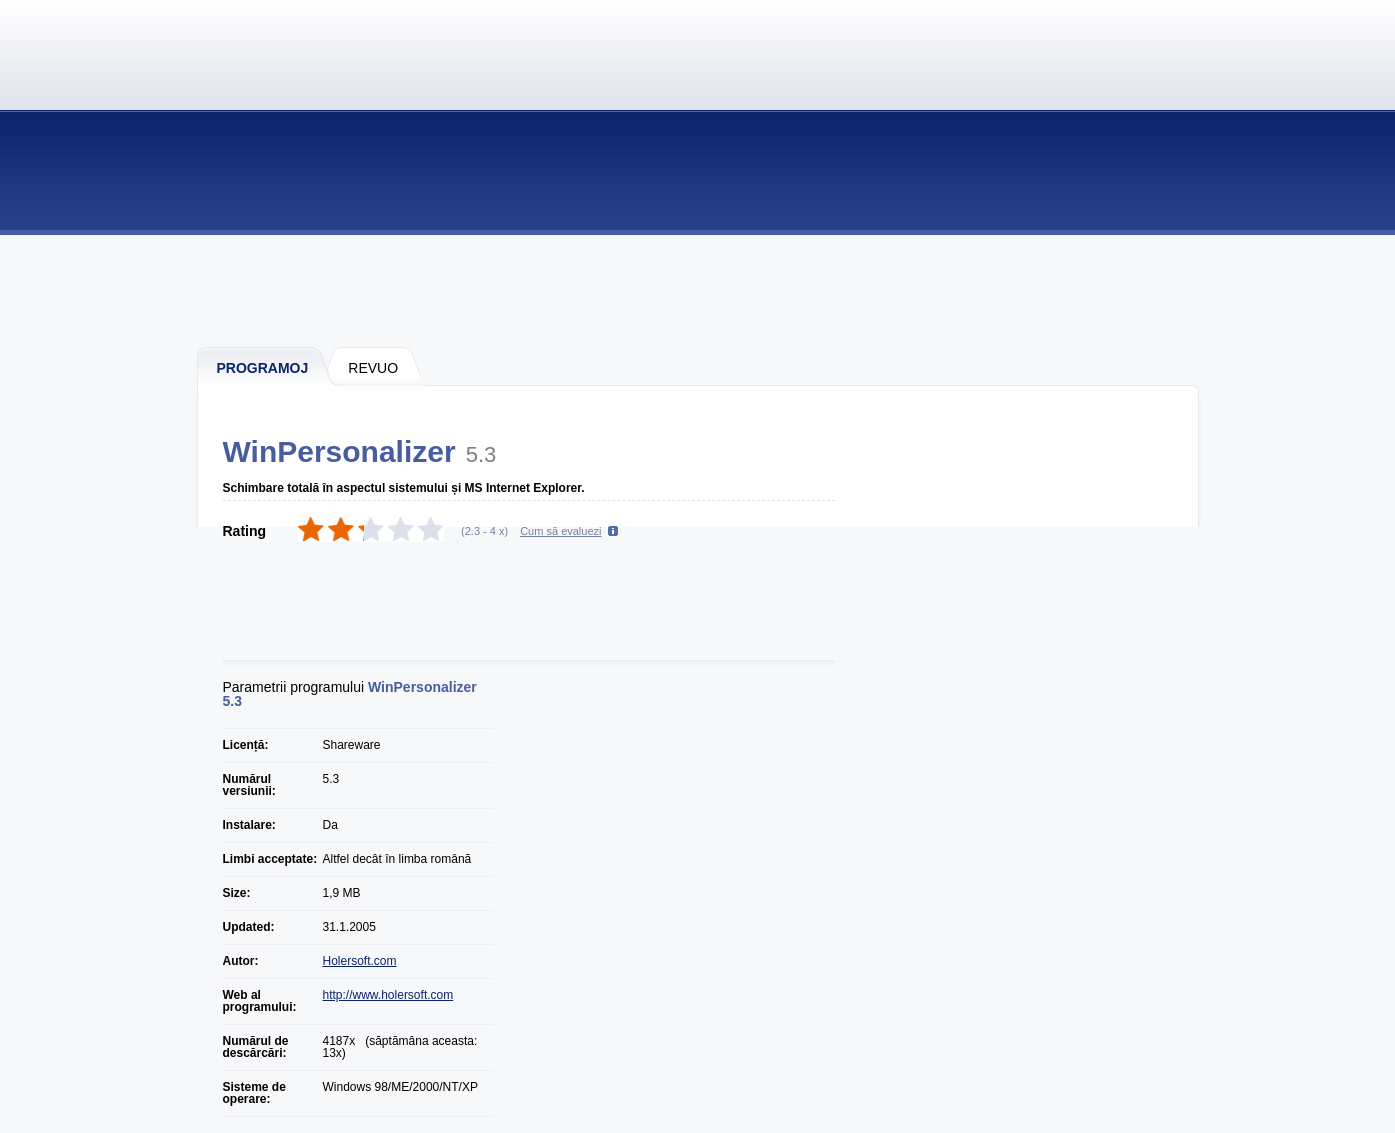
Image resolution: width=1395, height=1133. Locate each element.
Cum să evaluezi (560, 531)
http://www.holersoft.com (388, 995)
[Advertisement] (699, 290)
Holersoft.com (360, 961)
